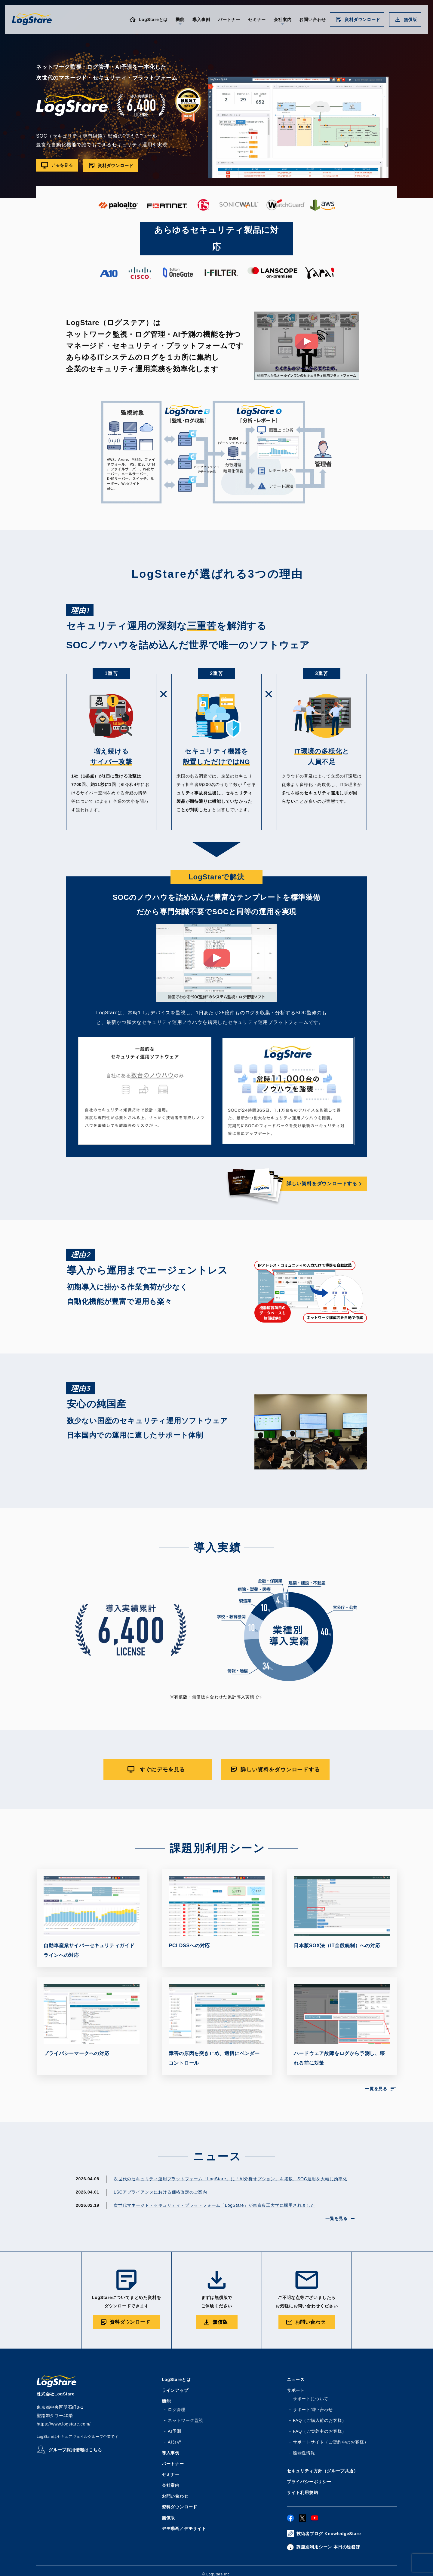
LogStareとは (153, 19)
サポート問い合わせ (313, 2410)
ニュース (296, 2380)
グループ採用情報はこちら (75, 2450)
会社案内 (171, 2485)
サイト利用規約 (302, 2493)
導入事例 (201, 19)
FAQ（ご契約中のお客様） (319, 2431)
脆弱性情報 (304, 2453)
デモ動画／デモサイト (184, 2529)
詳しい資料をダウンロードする (322, 1183)
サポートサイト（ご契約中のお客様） (331, 2442)
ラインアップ (175, 2391)
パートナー (229, 19)
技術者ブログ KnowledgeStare (328, 2534)
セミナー (257, 19)
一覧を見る (376, 2089)
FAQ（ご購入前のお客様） (319, 2421)
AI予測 (174, 2431)
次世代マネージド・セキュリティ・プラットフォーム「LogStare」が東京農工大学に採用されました (214, 2205)
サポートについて (310, 2399)
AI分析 (174, 2442)
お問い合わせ (312, 19)
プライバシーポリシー (309, 2482)
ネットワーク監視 (185, 2421)
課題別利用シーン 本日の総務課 (328, 2547)
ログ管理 (177, 2410)
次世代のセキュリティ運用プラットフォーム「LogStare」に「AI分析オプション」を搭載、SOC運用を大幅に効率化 (230, 2179)
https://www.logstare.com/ (64, 2424)
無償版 (410, 19)
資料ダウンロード (362, 19)
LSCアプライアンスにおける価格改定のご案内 (160, 2192)
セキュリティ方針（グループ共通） (322, 2471)
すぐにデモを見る (162, 1770)
